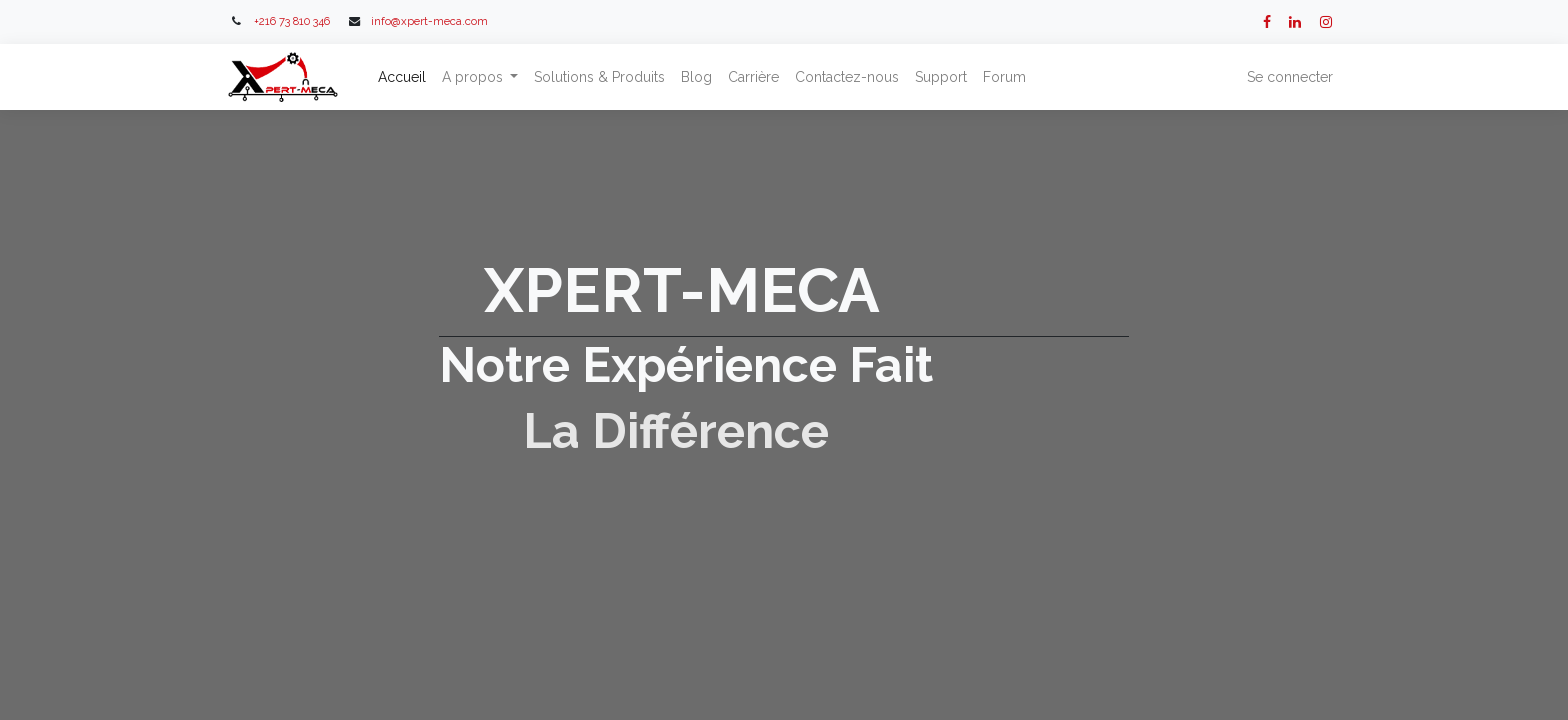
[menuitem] (404, 77)
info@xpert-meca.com (429, 21)
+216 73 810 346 (292, 21)
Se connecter (1288, 77)
